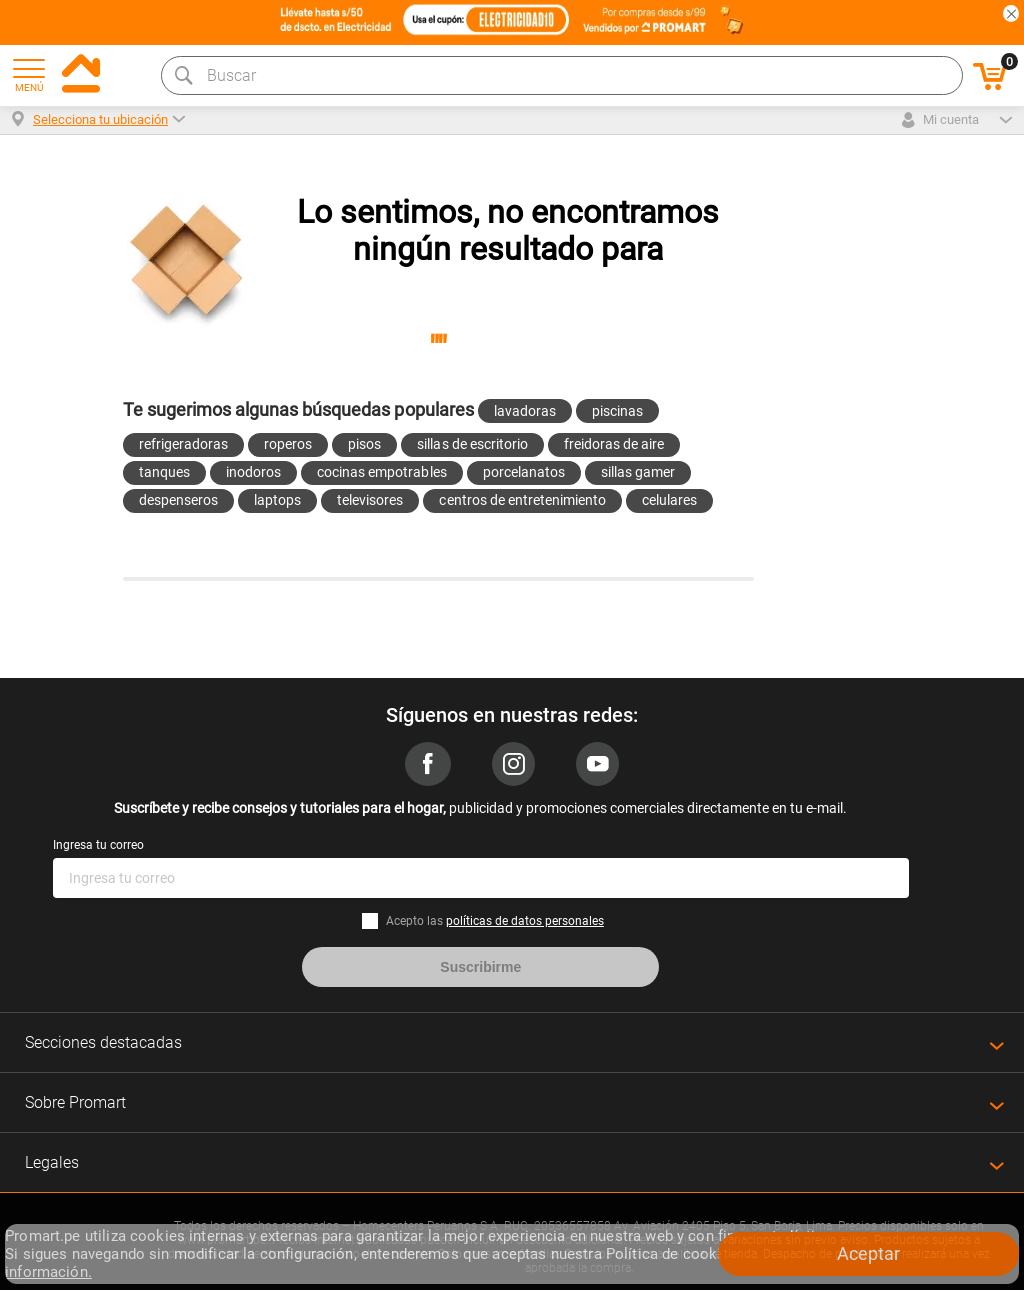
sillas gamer (638, 472)
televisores (370, 500)
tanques (164, 472)
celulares (669, 500)
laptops (277, 500)
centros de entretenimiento (522, 500)
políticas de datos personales (525, 921)
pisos (364, 444)
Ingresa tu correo (98, 845)
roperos (288, 444)
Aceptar (868, 1253)
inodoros (253, 472)
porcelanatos (524, 472)
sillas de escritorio (472, 444)
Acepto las (495, 921)
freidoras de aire (614, 444)
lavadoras (525, 411)
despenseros (178, 500)
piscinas (617, 411)
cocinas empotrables (381, 472)
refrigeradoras (183, 444)
